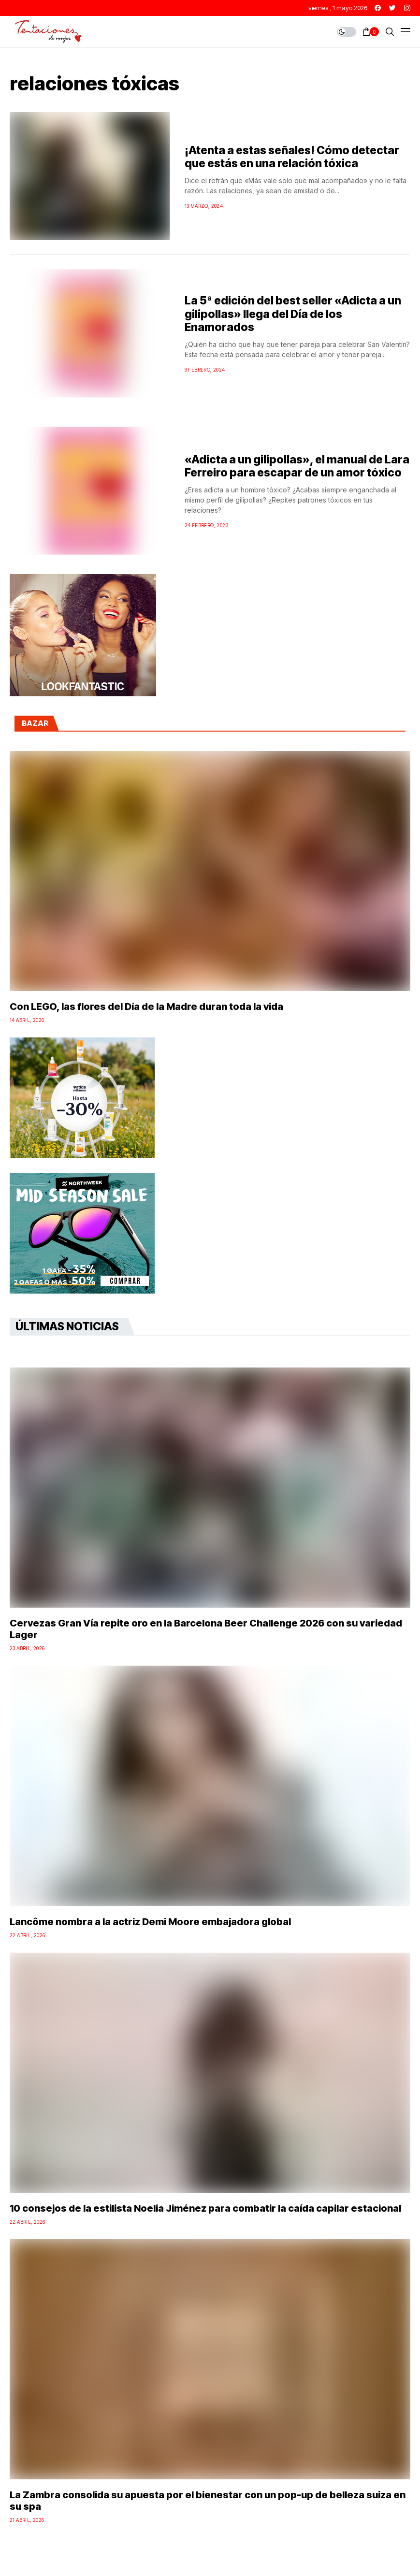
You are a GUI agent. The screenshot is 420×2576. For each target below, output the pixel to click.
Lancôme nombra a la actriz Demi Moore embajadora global (150, 1922)
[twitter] (392, 8)
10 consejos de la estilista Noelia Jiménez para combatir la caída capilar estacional (205, 2208)
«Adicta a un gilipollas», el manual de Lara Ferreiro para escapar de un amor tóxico (297, 466)
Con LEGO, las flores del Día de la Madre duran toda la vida (146, 1006)
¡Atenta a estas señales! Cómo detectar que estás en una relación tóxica (292, 157)
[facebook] (378, 8)
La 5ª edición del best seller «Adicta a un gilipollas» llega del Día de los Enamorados (293, 314)
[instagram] (407, 8)
